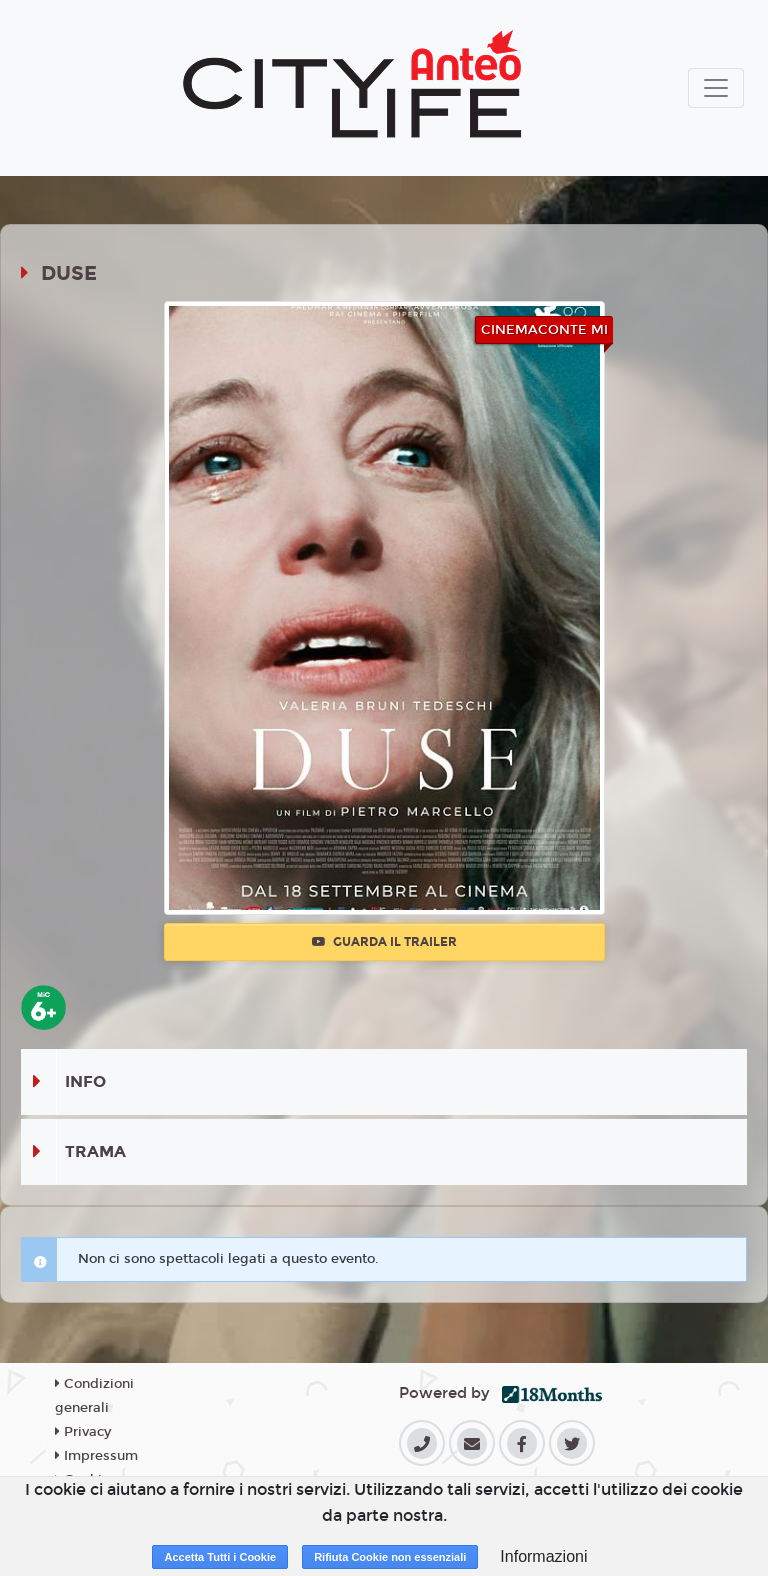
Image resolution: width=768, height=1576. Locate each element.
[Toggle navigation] (716, 88)
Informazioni (543, 1556)
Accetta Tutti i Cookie (220, 1557)
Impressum (96, 1456)
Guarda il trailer (384, 942)
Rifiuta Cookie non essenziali (390, 1557)
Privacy (83, 1432)
